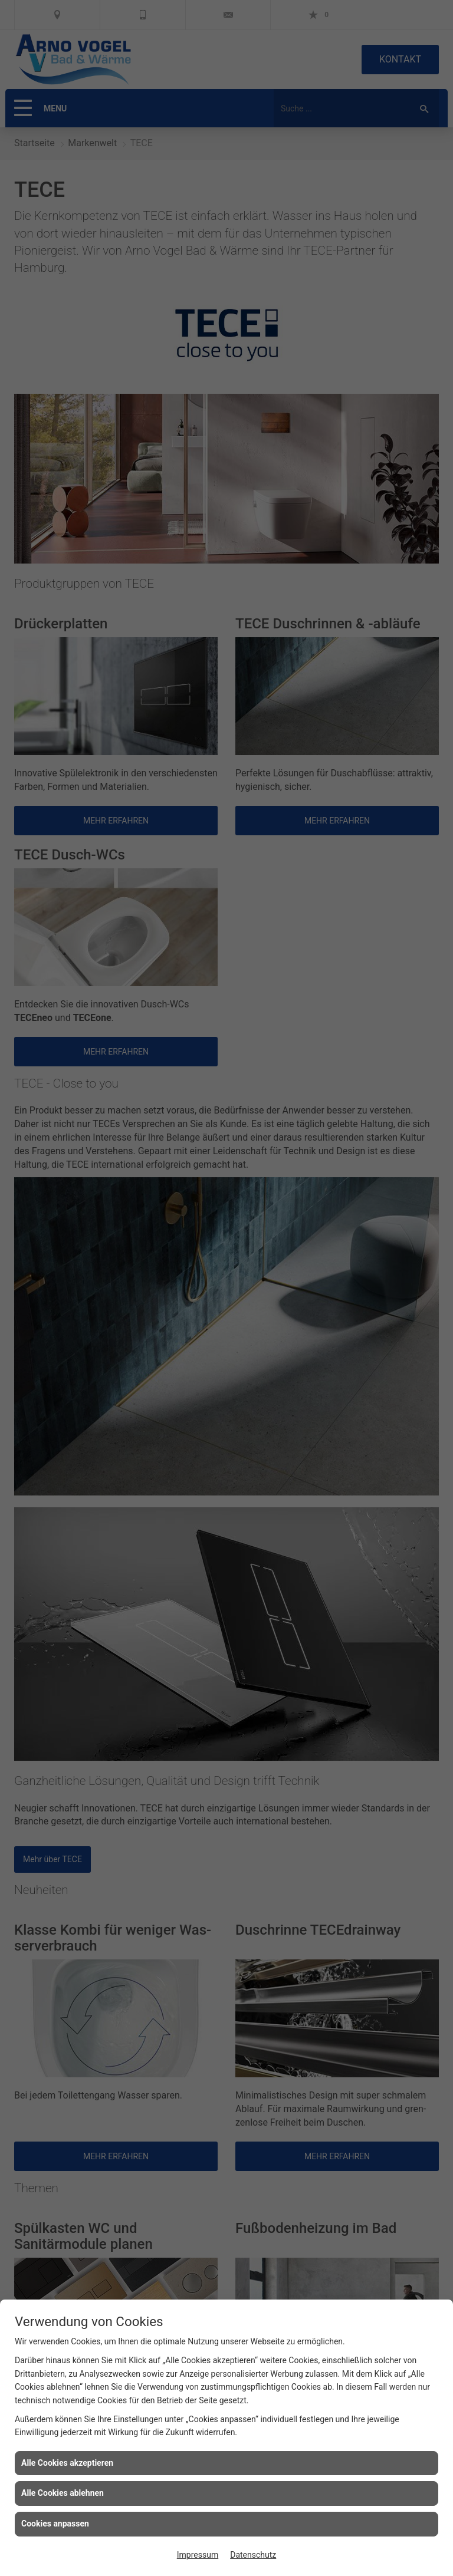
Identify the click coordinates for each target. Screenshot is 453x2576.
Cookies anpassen (55, 2523)
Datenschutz (253, 2554)
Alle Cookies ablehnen (62, 2493)
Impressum (197, 2554)
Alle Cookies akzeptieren (67, 2463)
